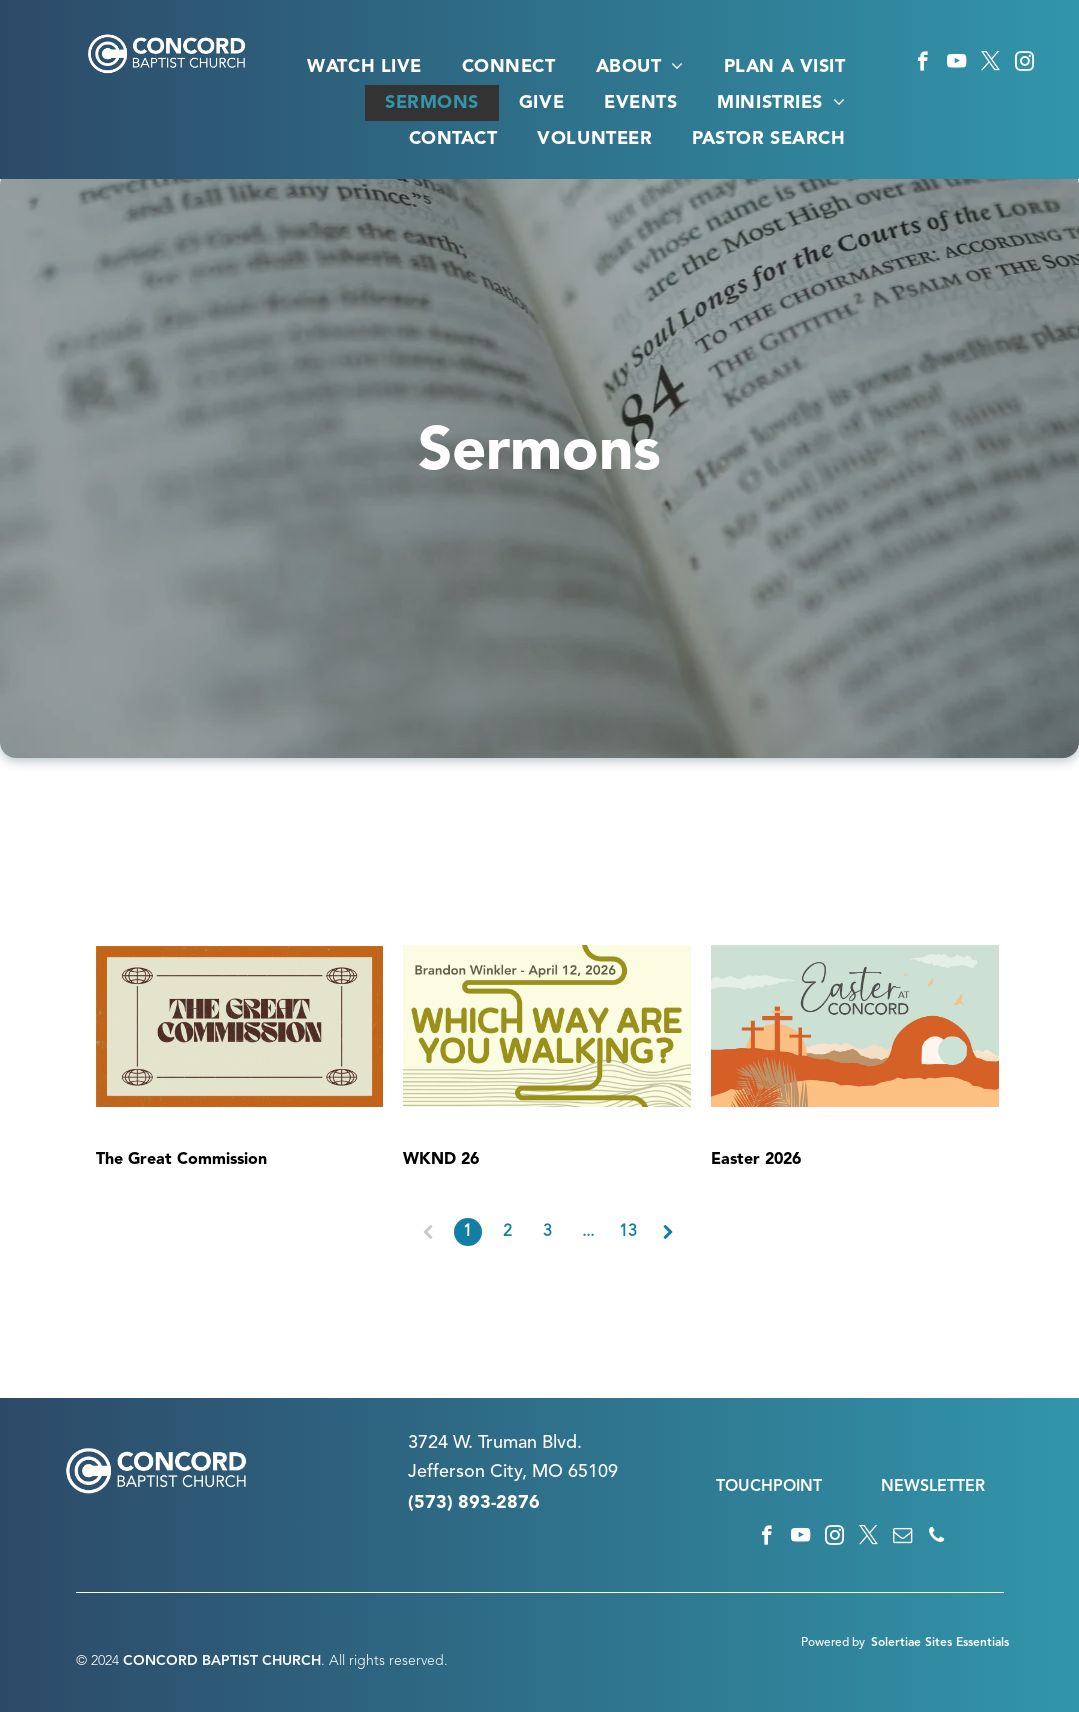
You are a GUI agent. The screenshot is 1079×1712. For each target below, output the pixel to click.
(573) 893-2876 (474, 1503)
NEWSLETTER (933, 1487)
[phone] (936, 1538)
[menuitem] (364, 67)
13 (628, 1232)
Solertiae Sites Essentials (940, 1643)
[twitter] (990, 64)
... (588, 1232)
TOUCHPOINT (769, 1487)
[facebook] (922, 64)
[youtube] (956, 64)
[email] (902, 1538)
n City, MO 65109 (546, 1472)
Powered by (833, 1643)
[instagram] (1024, 64)
